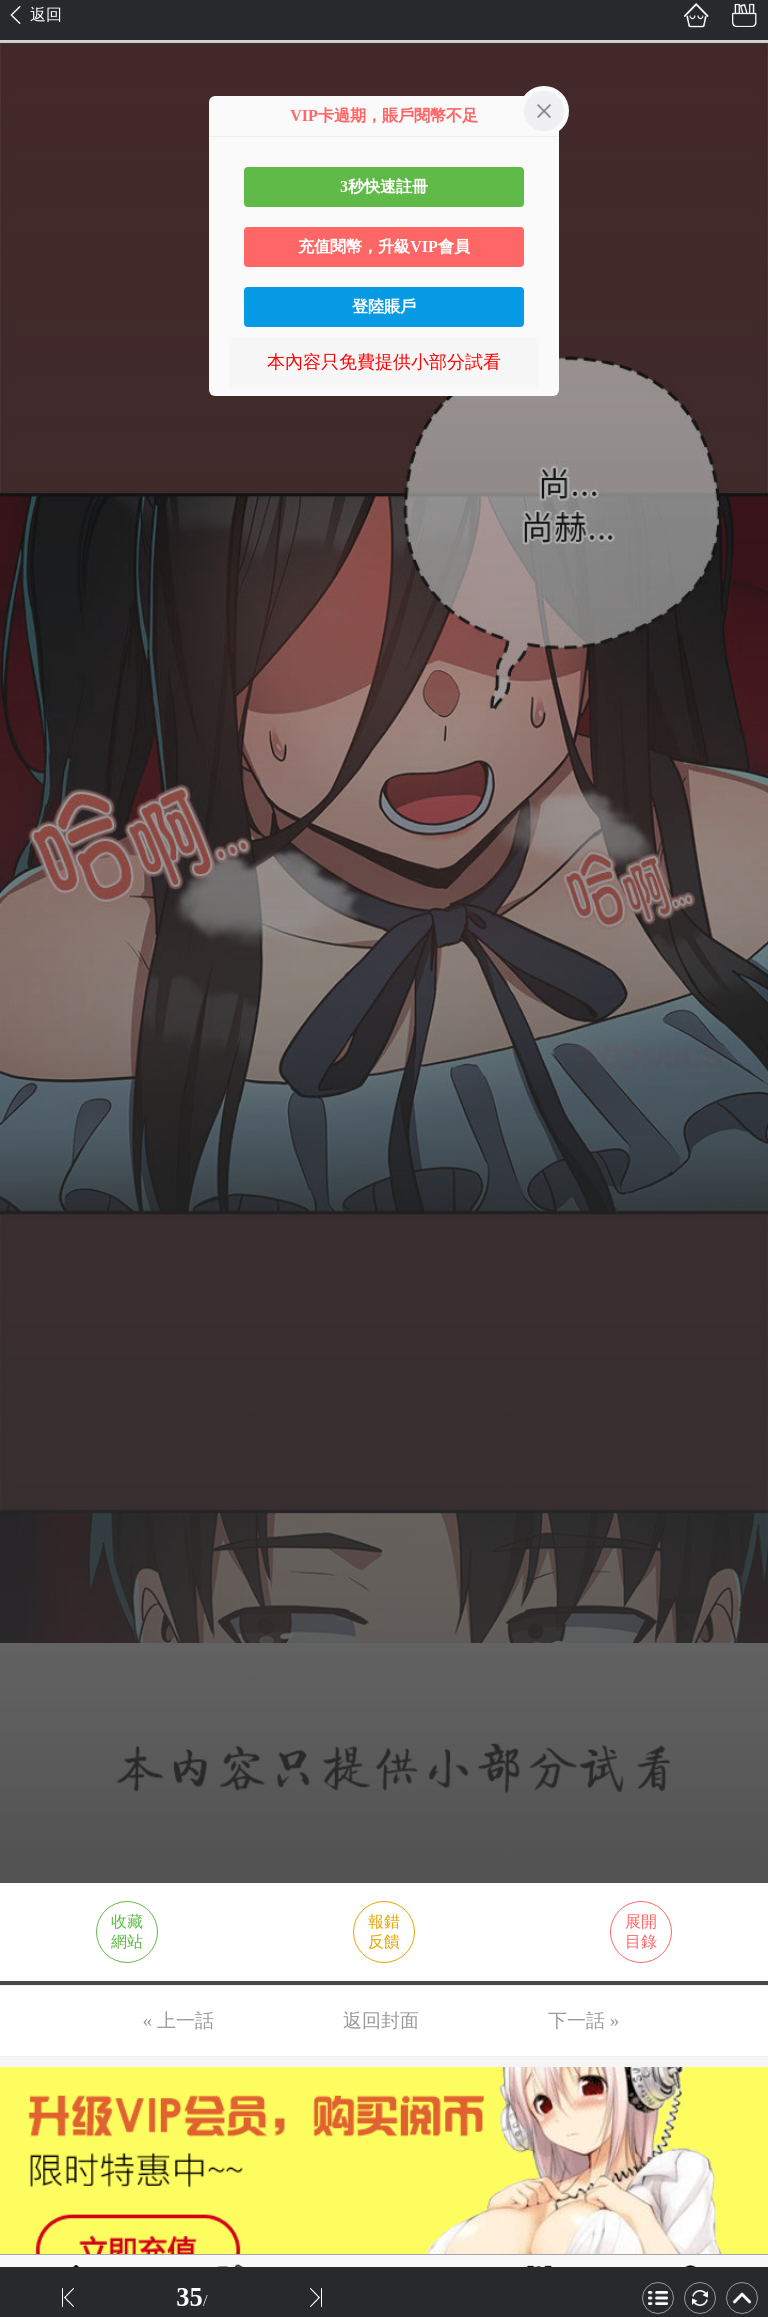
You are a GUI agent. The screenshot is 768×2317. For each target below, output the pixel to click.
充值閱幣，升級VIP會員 (384, 246)
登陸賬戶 (384, 306)
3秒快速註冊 (384, 186)
